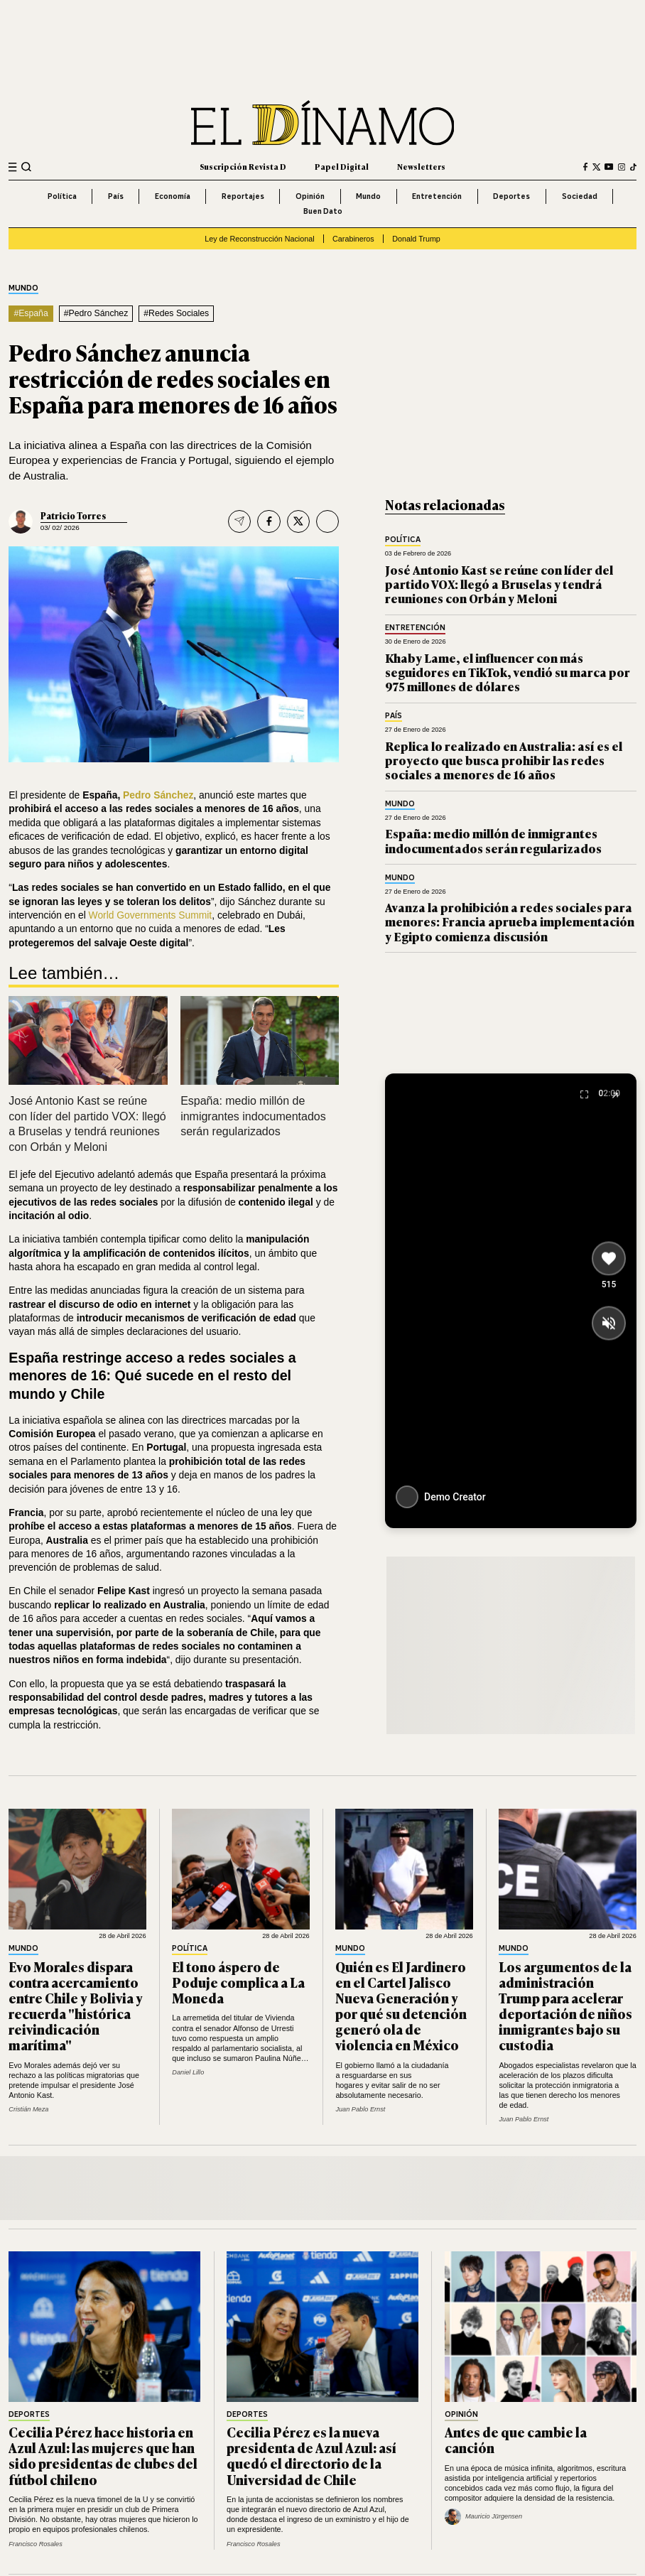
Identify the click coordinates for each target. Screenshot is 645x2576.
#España (30, 313)
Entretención (437, 196)
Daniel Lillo (188, 2072)
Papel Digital (342, 166)
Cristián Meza (28, 2109)
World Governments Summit (150, 915)
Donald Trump (416, 238)
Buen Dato (322, 211)
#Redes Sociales (176, 313)
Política (62, 196)
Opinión (310, 196)
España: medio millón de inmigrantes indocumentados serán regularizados (253, 1116)
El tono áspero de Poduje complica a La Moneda (238, 1982)
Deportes (511, 196)
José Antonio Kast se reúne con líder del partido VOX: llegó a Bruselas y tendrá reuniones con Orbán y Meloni (499, 584)
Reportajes (243, 196)
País (116, 196)
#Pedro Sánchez (96, 313)
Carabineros (353, 238)
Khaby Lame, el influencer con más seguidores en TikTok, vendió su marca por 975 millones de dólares (507, 672)
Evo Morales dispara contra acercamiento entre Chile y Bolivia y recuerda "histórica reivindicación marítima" (76, 2006)
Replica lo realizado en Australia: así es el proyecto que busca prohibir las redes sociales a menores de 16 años (503, 760)
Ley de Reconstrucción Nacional (259, 238)
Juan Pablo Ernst (360, 2109)
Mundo (368, 196)
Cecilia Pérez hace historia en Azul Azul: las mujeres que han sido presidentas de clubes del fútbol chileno (103, 2455)
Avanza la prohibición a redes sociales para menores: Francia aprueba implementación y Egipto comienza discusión (509, 921)
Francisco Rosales (36, 2544)
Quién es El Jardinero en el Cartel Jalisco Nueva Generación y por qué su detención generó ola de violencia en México (401, 2006)
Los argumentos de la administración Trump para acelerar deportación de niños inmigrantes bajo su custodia (565, 2006)
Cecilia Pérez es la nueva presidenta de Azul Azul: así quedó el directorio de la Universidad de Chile (311, 2455)
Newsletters (421, 166)
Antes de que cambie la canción (516, 2439)
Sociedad (579, 196)
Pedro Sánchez (158, 795)
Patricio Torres (73, 515)
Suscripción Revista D (243, 166)
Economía (172, 196)
